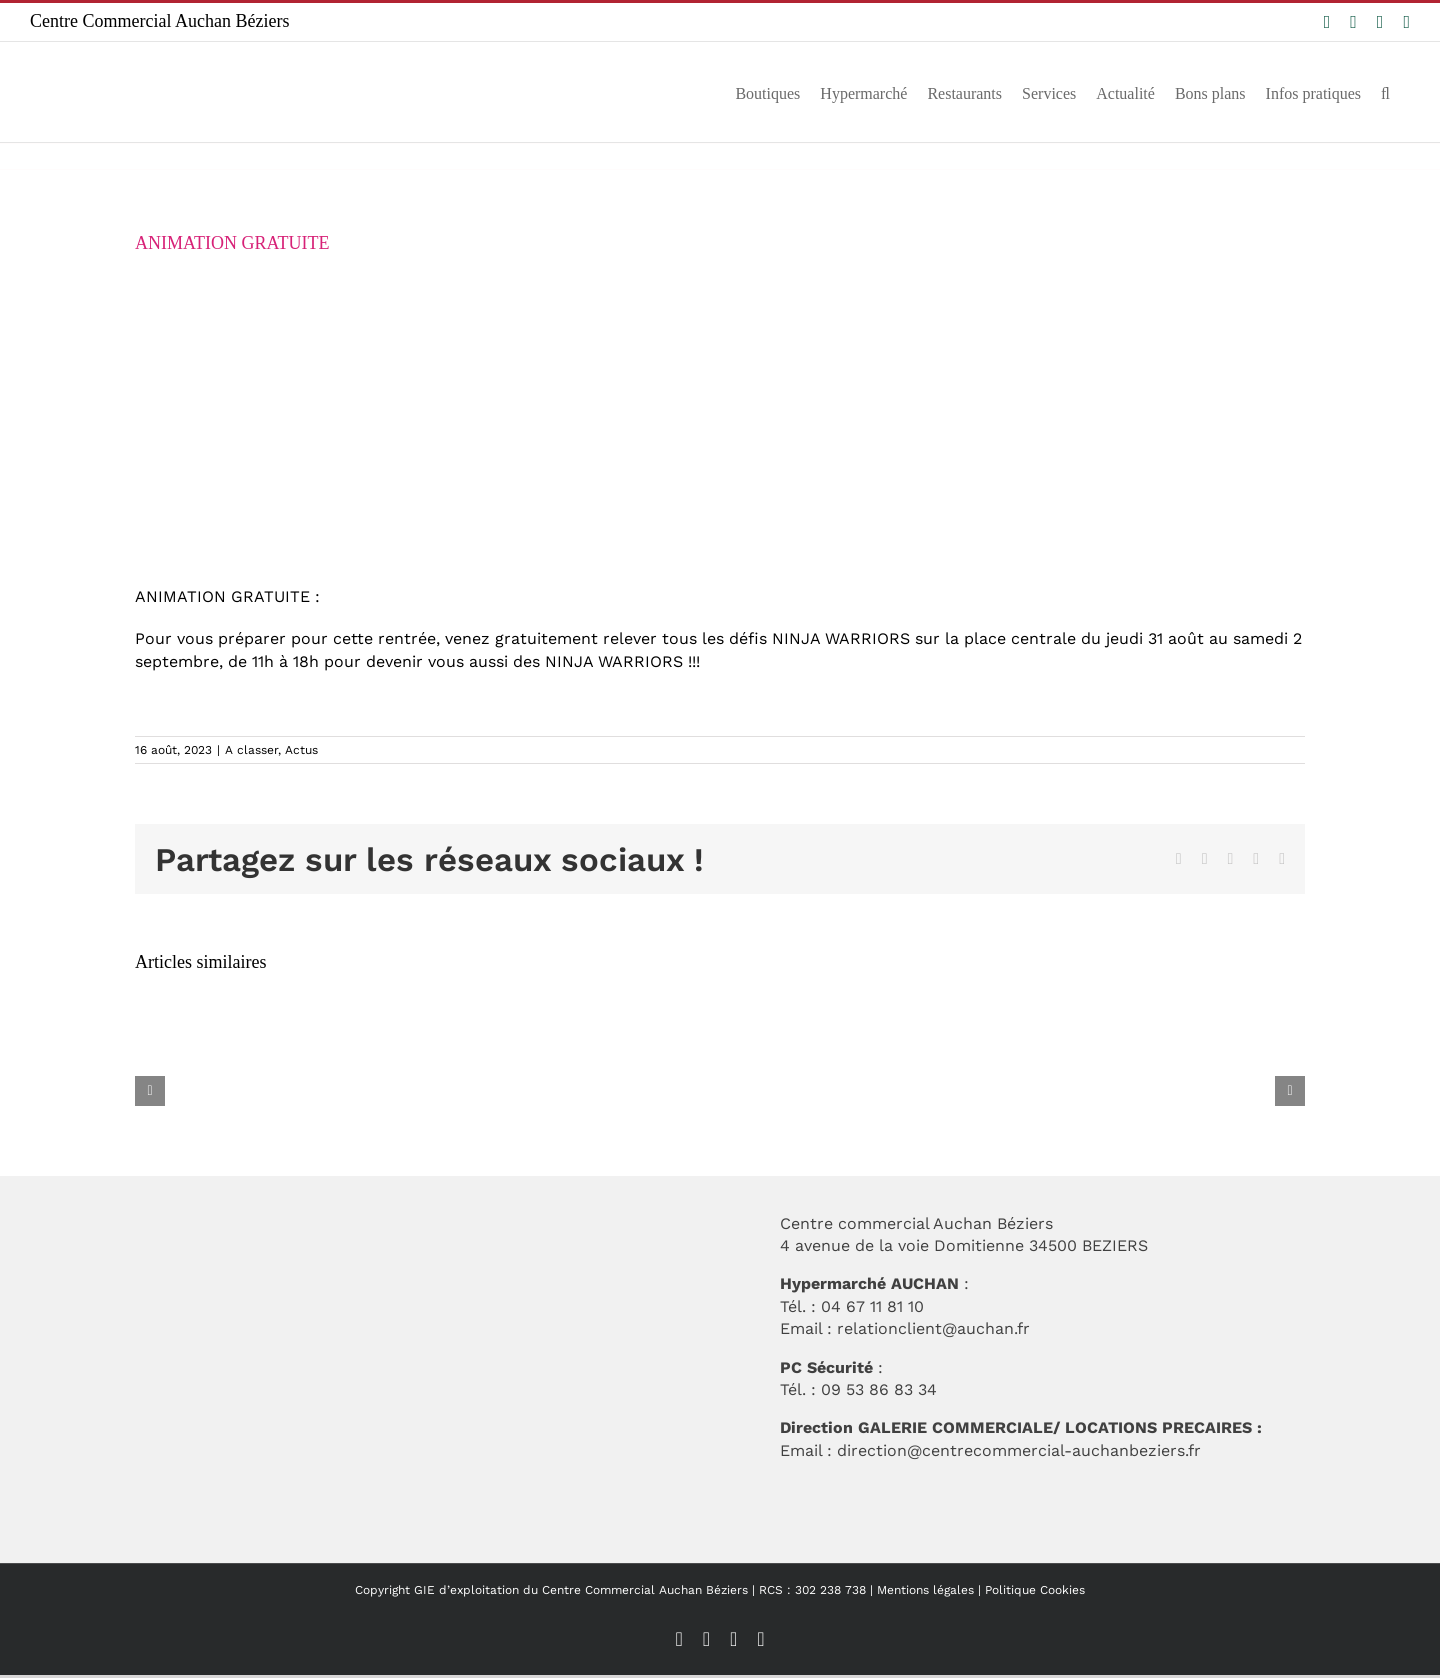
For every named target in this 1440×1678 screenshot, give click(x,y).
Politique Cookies (1035, 1590)
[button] (1385, 92)
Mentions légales (925, 1590)
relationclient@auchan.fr (933, 1328)
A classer (251, 750)
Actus (301, 750)
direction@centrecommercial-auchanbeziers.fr (1019, 1450)
